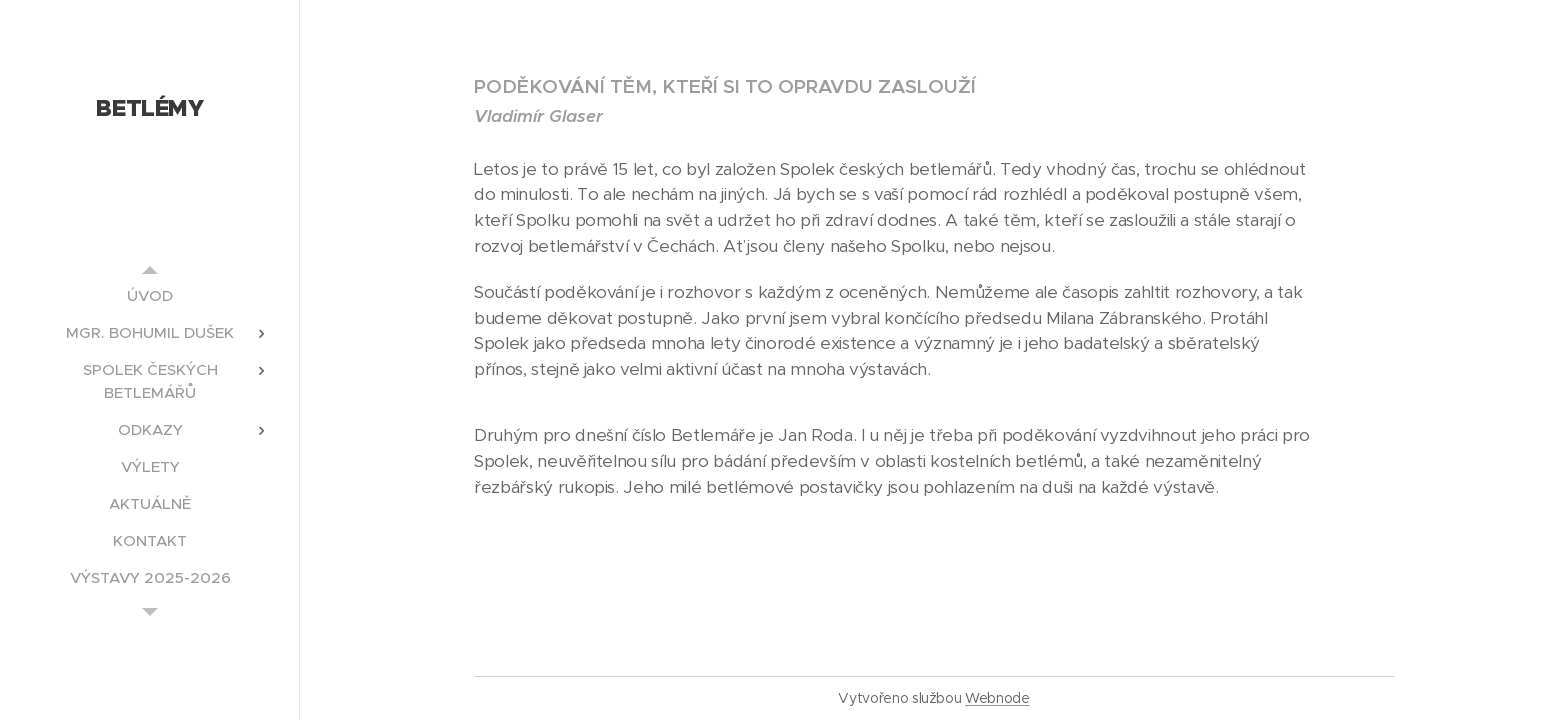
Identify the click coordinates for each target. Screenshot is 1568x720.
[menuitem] (150, 295)
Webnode (997, 698)
